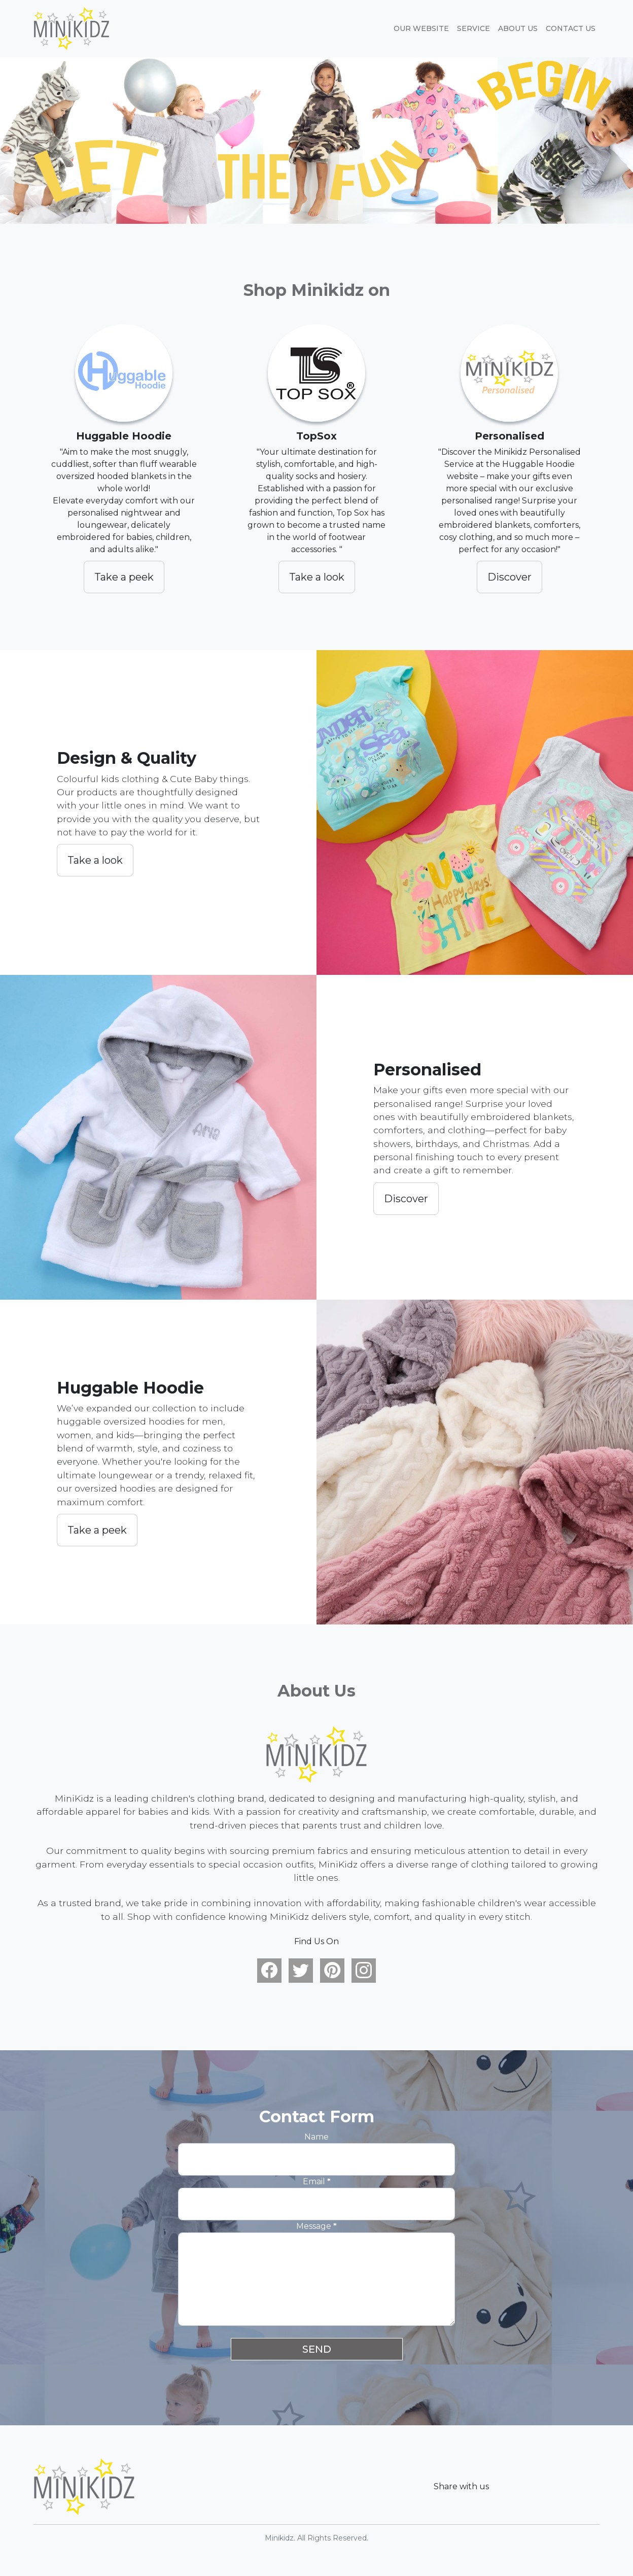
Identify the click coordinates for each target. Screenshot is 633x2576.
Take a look (316, 577)
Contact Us (570, 28)
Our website (421, 28)
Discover (509, 577)
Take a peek (124, 577)
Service (473, 28)
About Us (518, 28)
